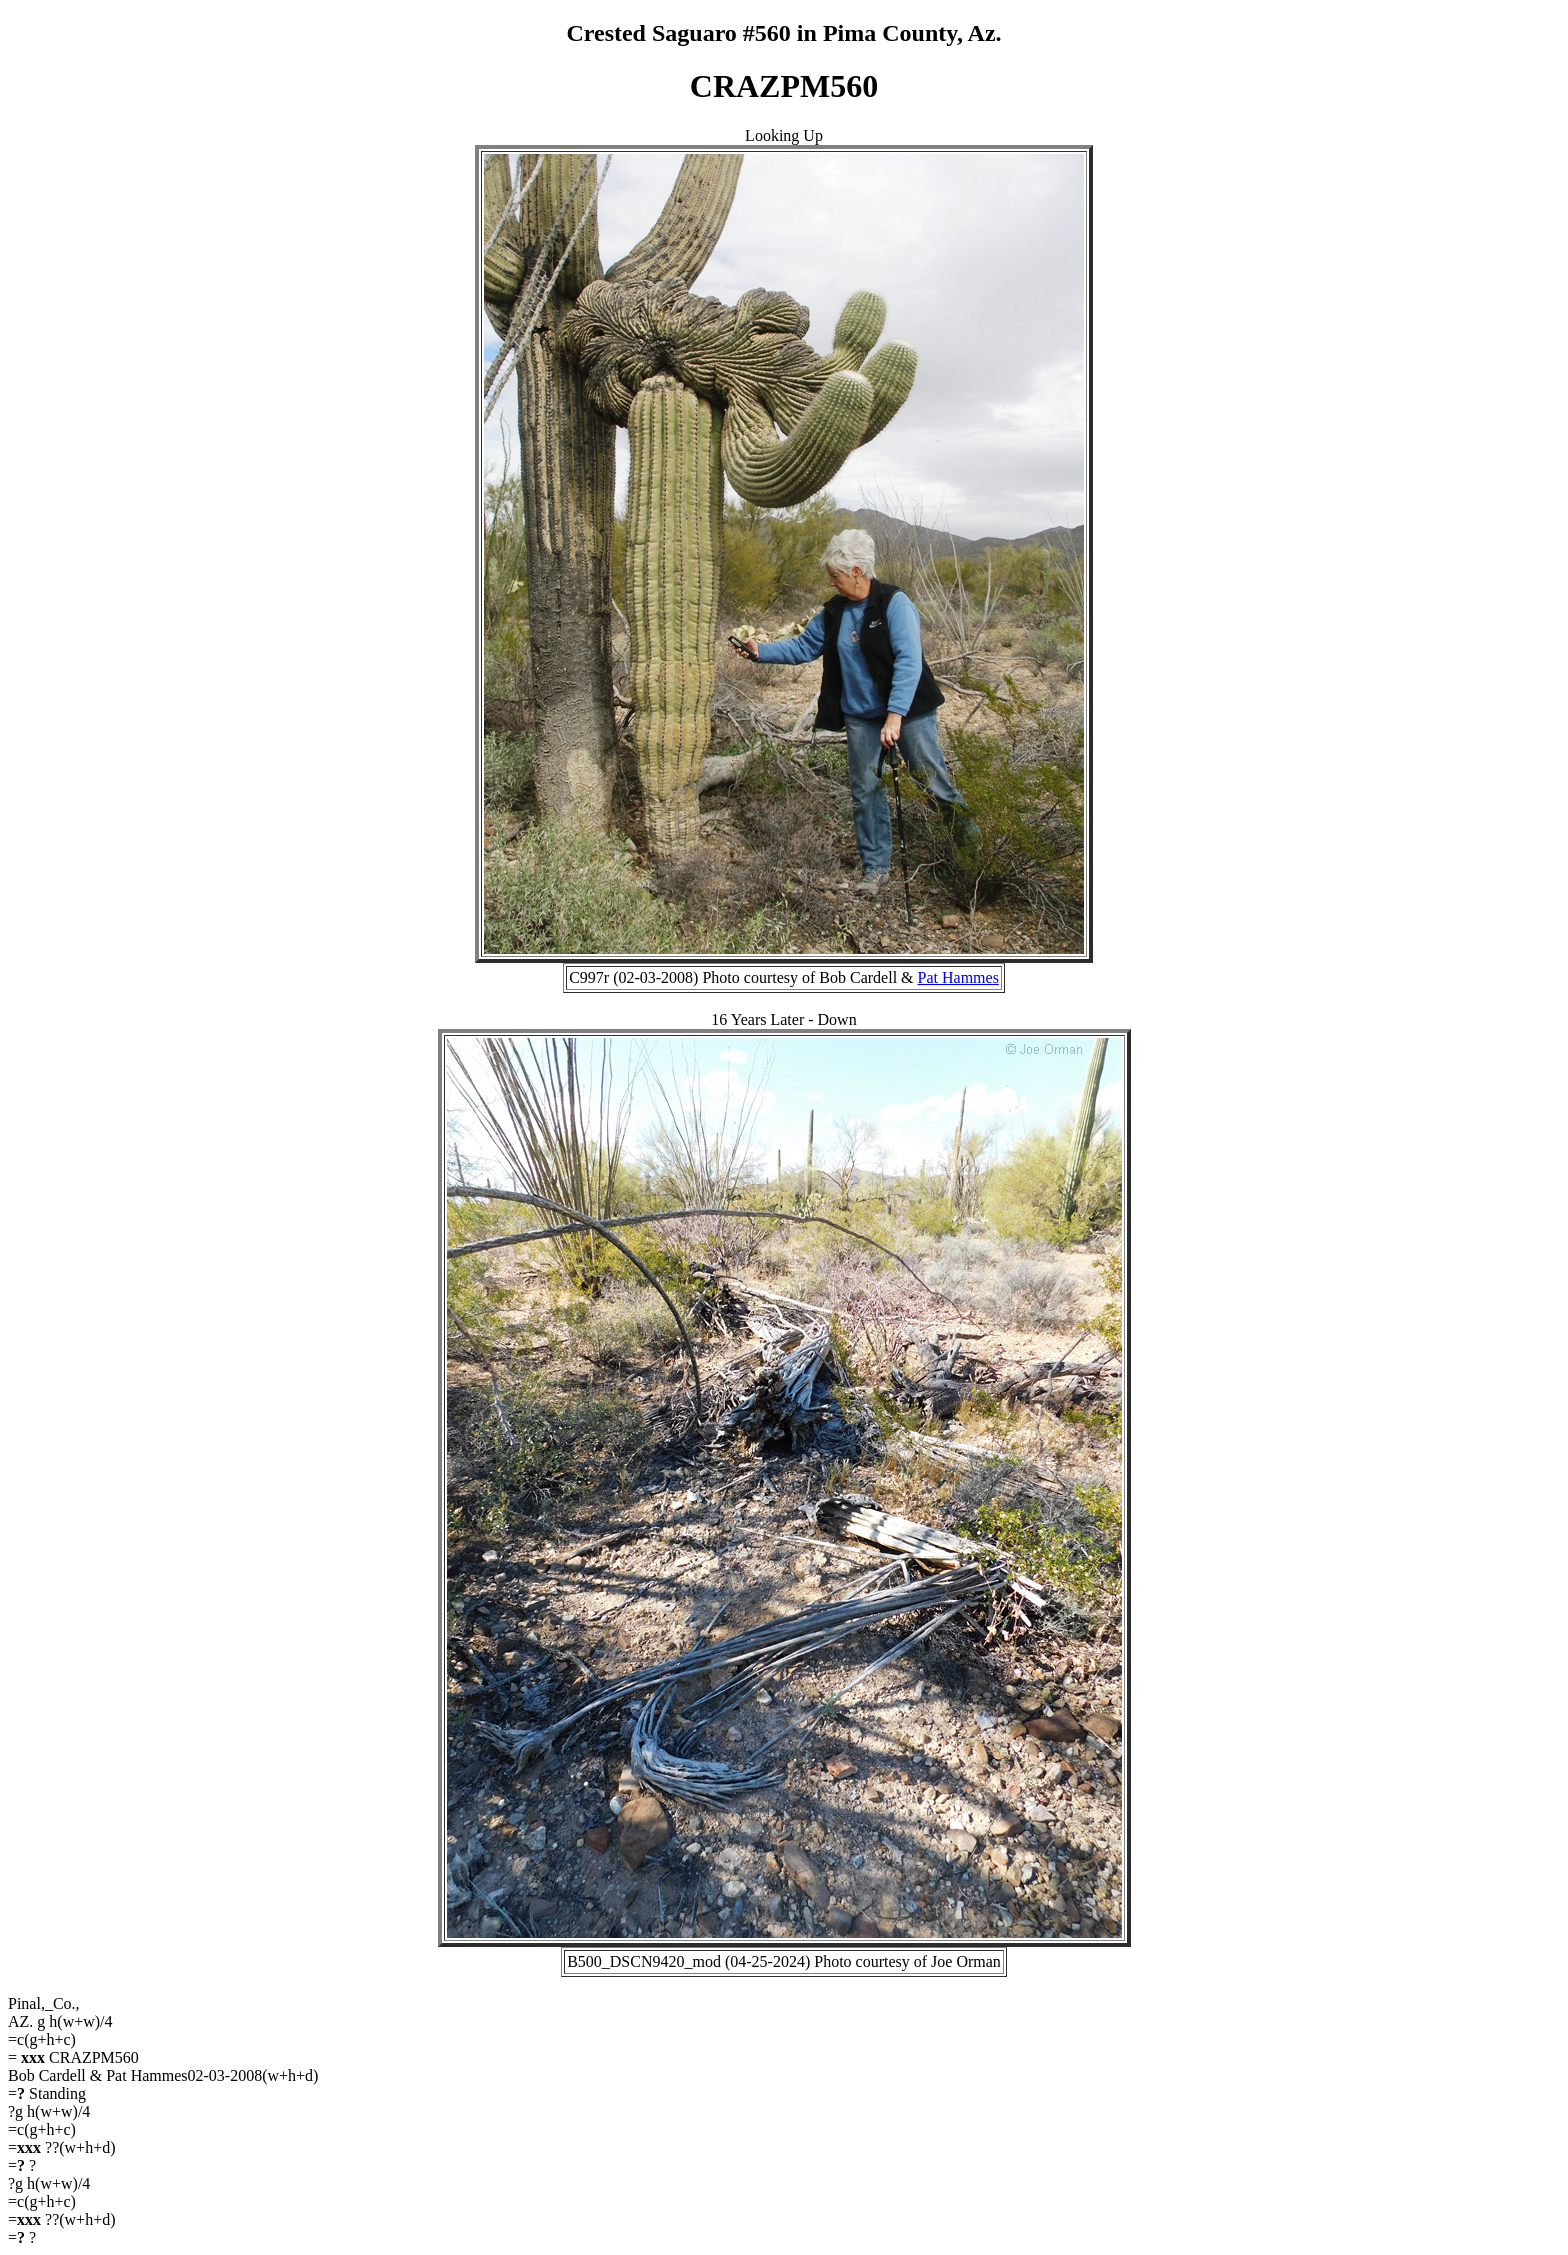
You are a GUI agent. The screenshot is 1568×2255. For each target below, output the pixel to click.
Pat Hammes (958, 977)
